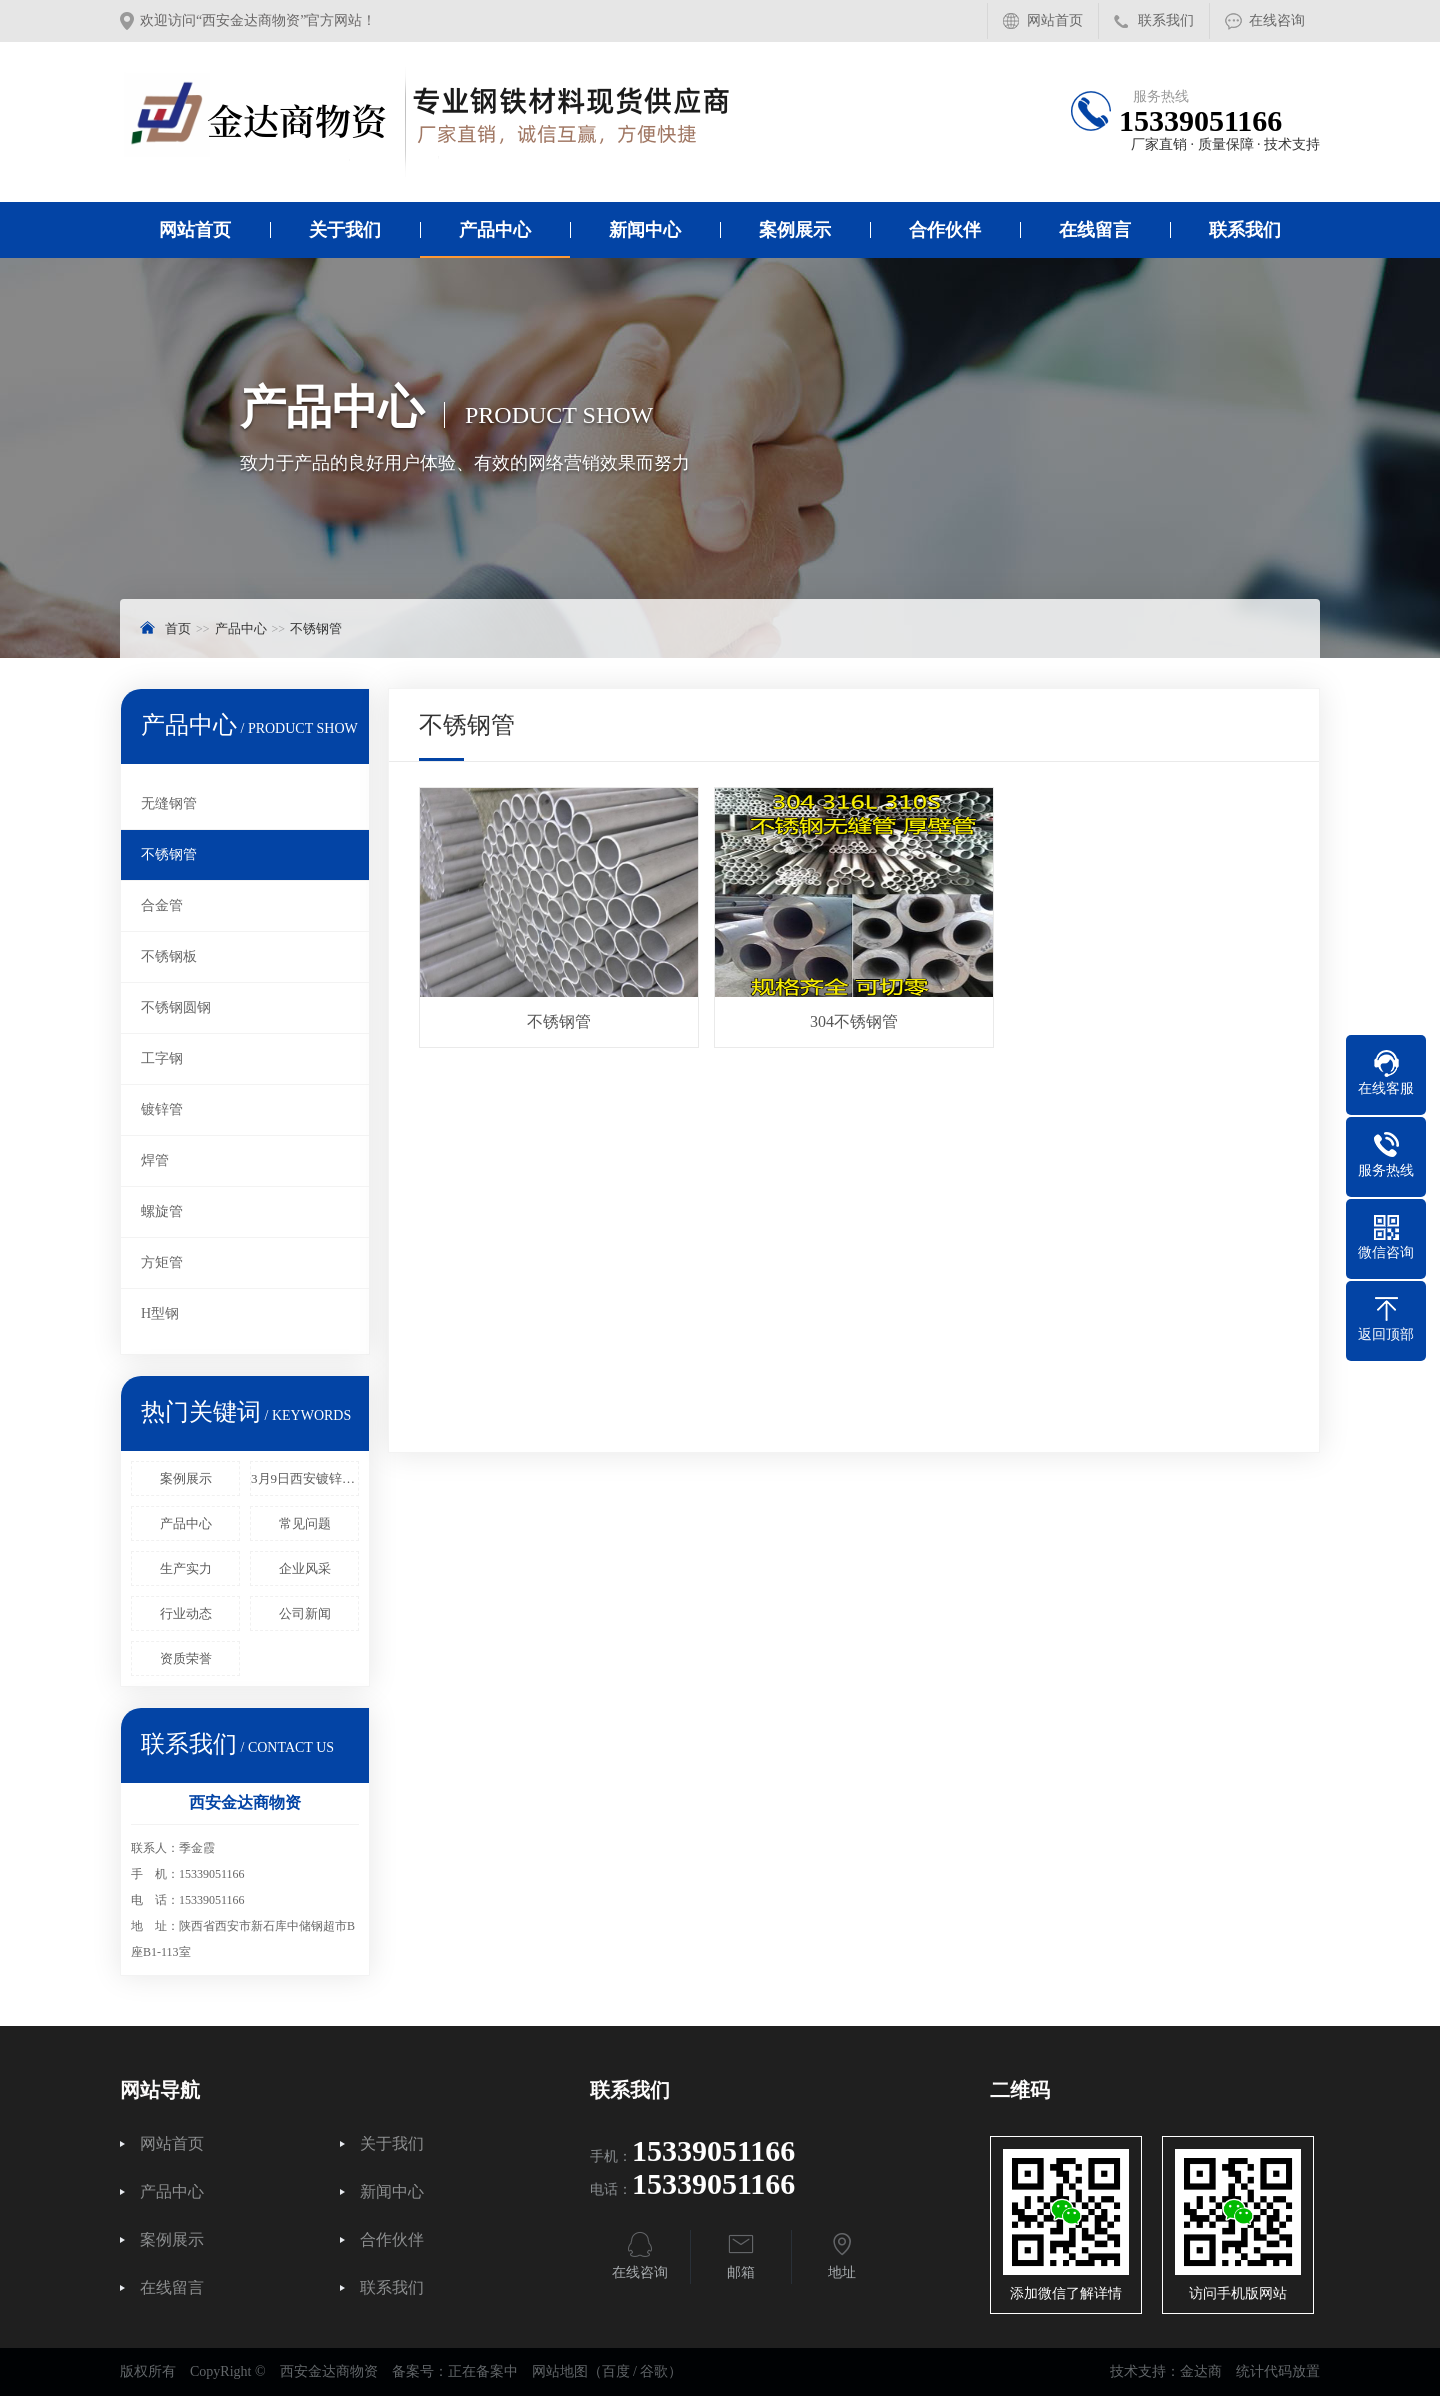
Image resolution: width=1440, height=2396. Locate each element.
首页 (178, 628)
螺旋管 (162, 1211)
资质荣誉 (186, 1658)
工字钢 (162, 1058)
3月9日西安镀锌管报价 (305, 1478)
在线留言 (1095, 230)
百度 (616, 2371)
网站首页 (1055, 20)
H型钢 (160, 1313)
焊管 (155, 1160)
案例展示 (795, 230)
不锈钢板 (169, 956)
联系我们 (1166, 20)
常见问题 (305, 1523)
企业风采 (305, 1568)
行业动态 (186, 1613)
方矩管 (162, 1262)
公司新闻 (305, 1613)
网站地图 (560, 2371)
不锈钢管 (316, 628)
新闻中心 (645, 230)
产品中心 (495, 230)
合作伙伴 (945, 230)
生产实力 (186, 1568)
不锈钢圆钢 (176, 1007)
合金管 (162, 905)
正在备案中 (483, 2371)
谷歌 (654, 2371)
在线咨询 (1277, 20)
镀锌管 (162, 1109)
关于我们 (345, 230)
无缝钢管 (169, 803)
